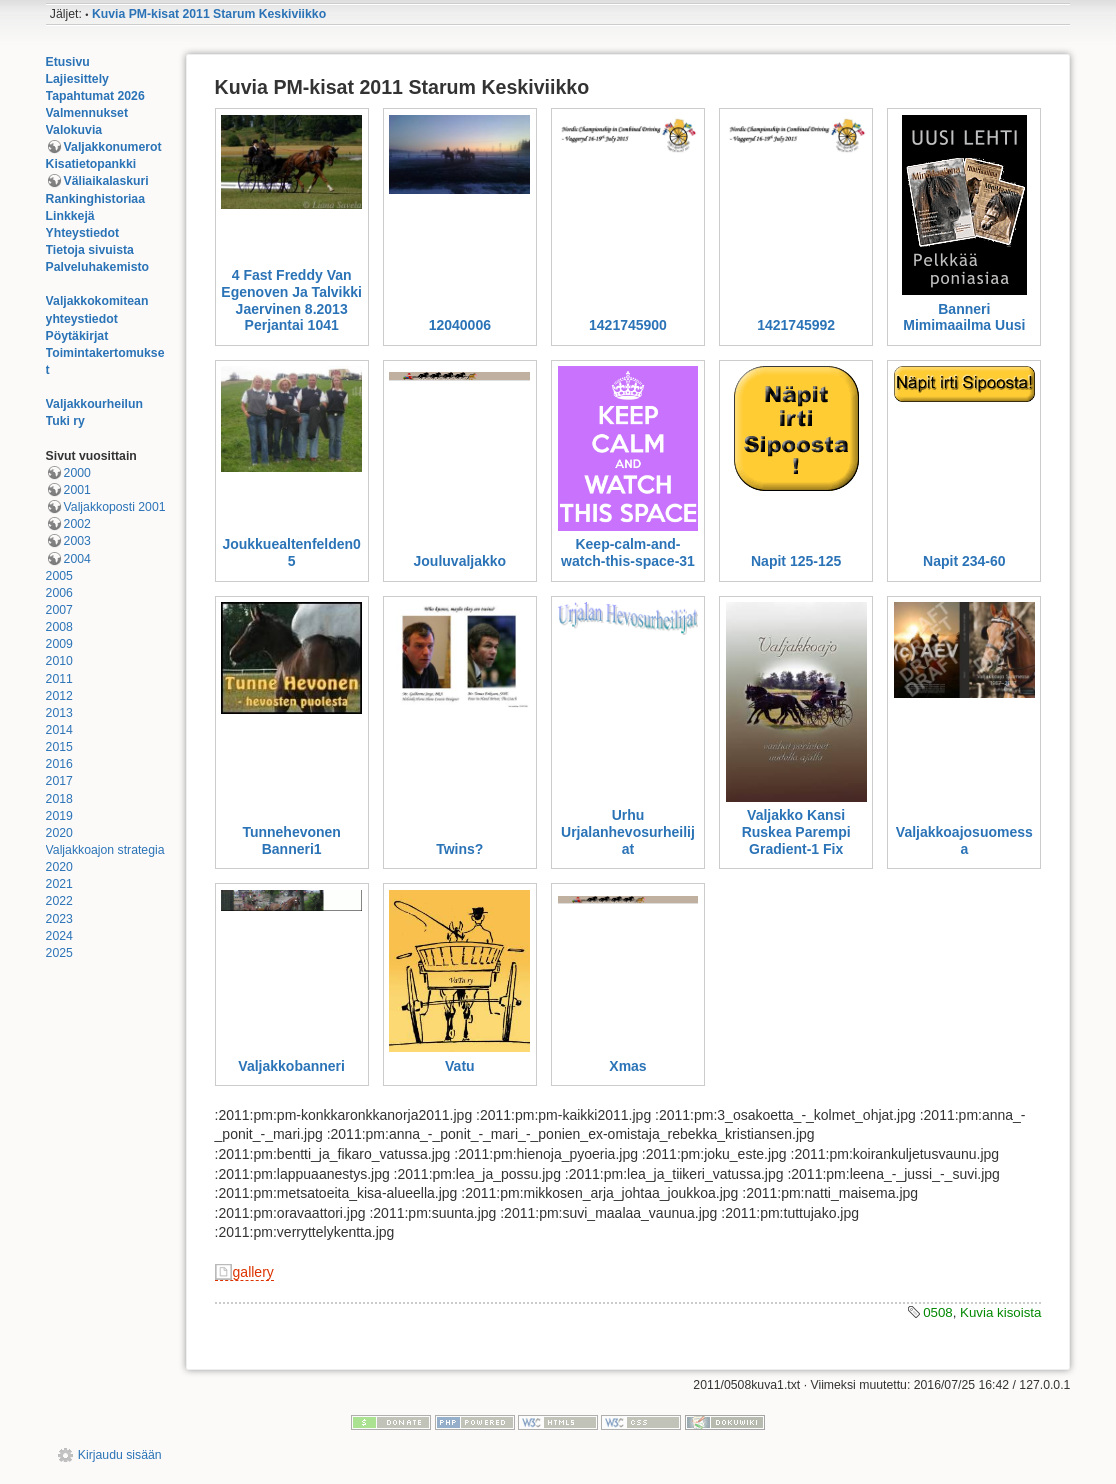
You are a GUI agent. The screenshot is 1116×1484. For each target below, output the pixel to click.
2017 (59, 781)
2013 (59, 713)
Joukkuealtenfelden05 (291, 552)
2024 (59, 936)
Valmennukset (87, 113)
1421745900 (628, 325)
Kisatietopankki (91, 164)
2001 (77, 490)
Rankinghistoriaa (95, 199)
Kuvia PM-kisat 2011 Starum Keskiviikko (209, 14)
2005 (59, 576)
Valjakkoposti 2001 (115, 507)
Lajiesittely (77, 79)
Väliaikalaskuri (106, 181)
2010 (59, 661)
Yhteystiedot (83, 233)
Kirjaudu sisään (120, 1455)
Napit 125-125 (796, 561)
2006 (59, 593)
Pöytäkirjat (77, 336)
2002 (77, 524)
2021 (59, 884)
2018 (59, 799)
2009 (59, 644)
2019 (59, 816)
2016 (59, 764)
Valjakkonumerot (113, 147)
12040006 (460, 325)
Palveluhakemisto (98, 267)
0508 (938, 1312)
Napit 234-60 (964, 561)
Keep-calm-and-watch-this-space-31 (628, 552)
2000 (77, 473)
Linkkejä (70, 216)
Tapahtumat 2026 (95, 96)
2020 (59, 833)
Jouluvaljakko (460, 561)
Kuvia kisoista (1000, 1312)
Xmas (627, 1066)
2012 (59, 696)
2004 (77, 559)
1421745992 (796, 325)
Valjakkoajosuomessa (964, 840)
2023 (59, 919)
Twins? (459, 849)
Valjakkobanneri (291, 1066)
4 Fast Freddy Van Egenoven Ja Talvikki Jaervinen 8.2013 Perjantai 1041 (291, 300)
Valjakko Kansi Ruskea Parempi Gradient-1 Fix (796, 832)
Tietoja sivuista (90, 250)
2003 (77, 541)
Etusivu (68, 62)
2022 (59, 901)
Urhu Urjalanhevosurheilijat (628, 832)
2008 (59, 627)
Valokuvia (74, 130)
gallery (253, 1272)
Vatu (460, 1066)
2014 (59, 730)
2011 (59, 679)
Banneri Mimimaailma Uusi (964, 317)
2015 (59, 747)
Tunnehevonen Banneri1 (291, 840)
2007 (59, 610)
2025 (59, 953)
